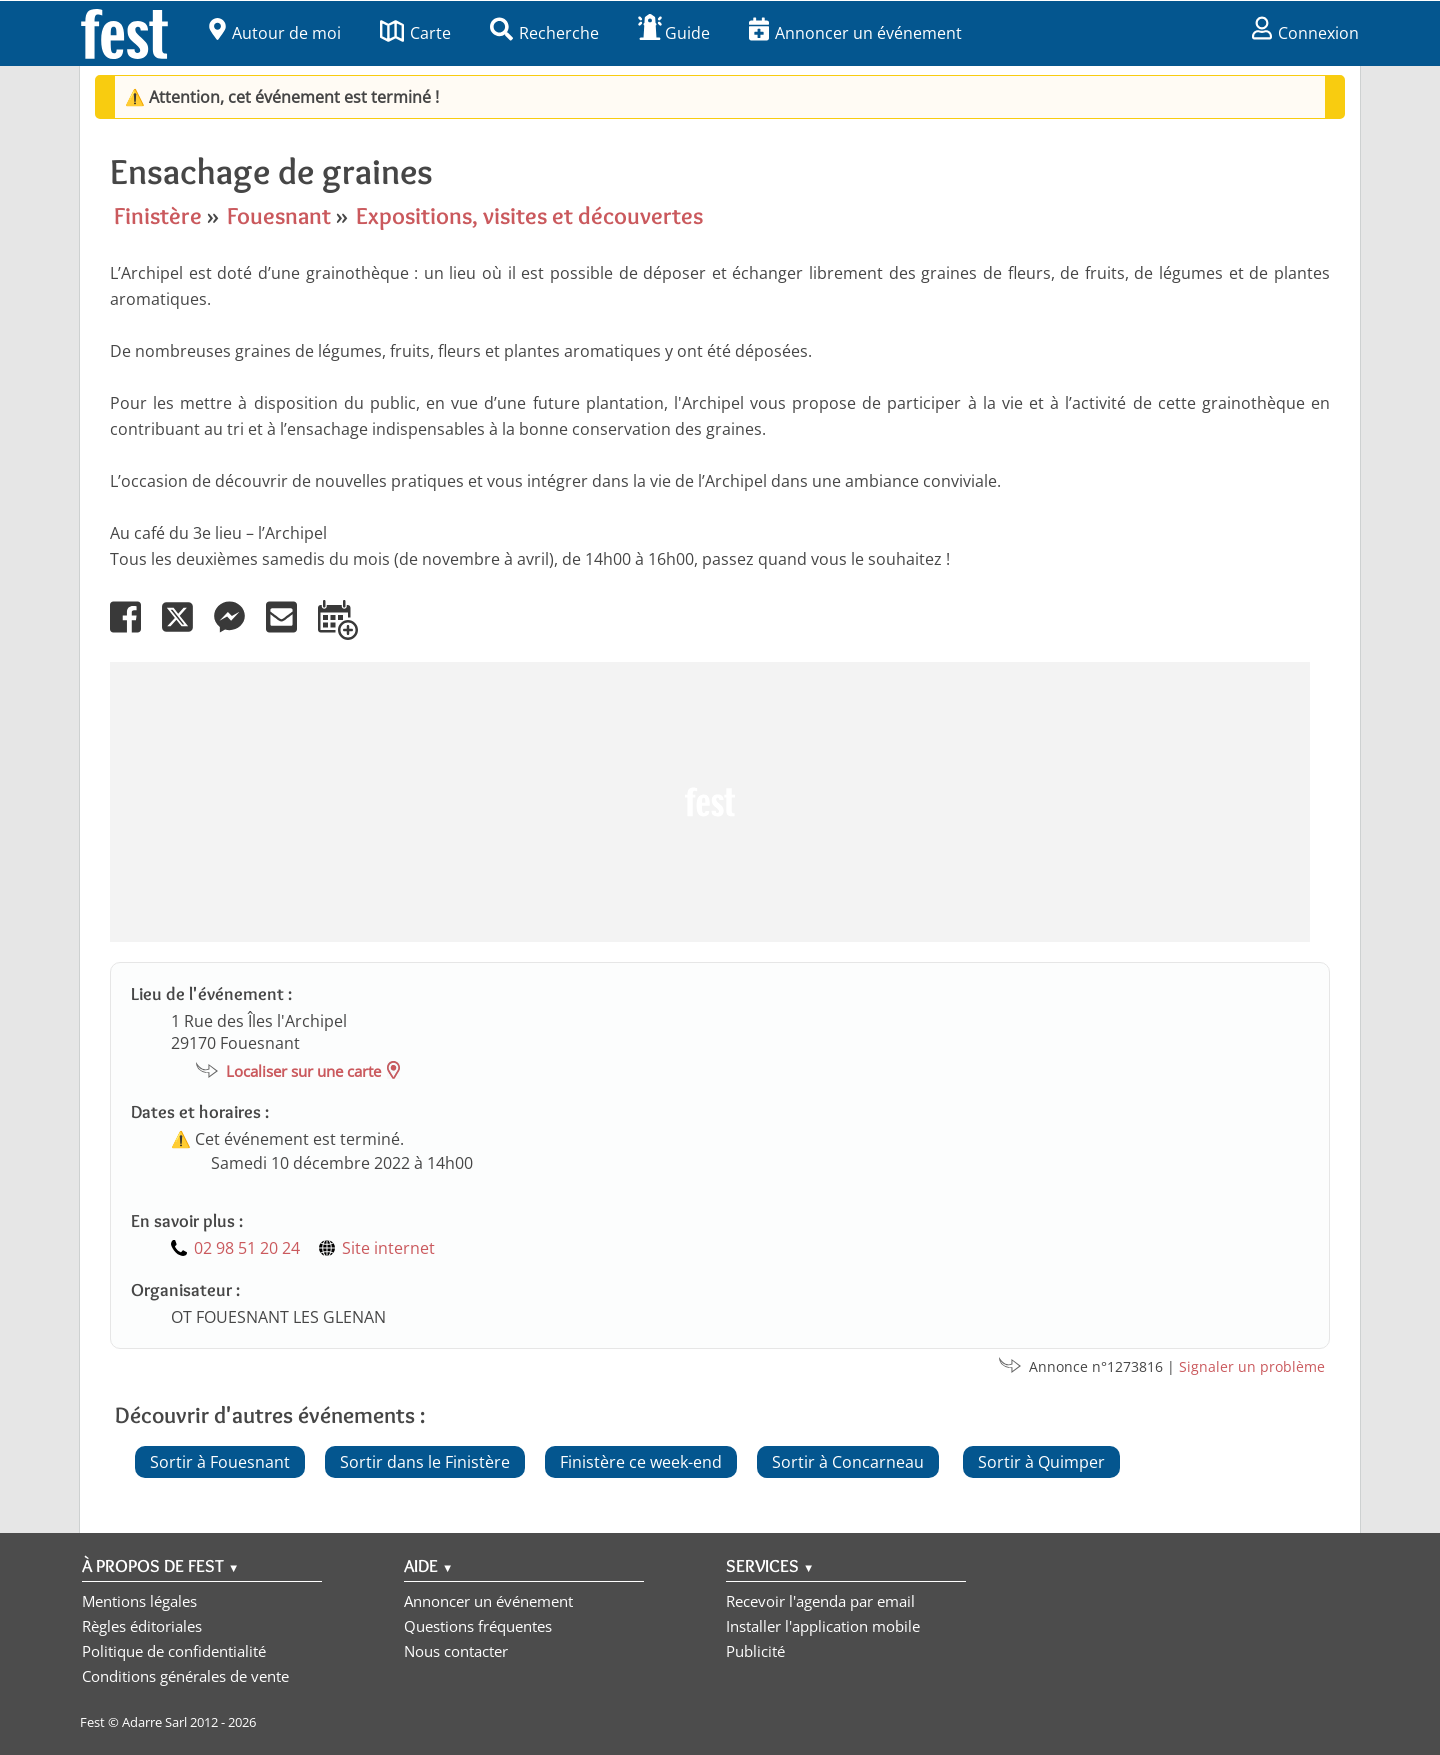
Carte (415, 33)
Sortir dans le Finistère (425, 1462)
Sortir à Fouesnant (220, 1462)
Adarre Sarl (154, 1722)
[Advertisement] (710, 802)
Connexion (1305, 33)
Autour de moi (275, 33)
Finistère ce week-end (641, 1462)
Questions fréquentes (478, 1626)
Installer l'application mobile (823, 1626)
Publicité (755, 1651)
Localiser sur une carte (303, 1071)
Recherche (544, 33)
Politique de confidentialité (174, 1651)
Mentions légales (139, 1601)
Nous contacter (456, 1651)
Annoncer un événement (855, 33)
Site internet (388, 1248)
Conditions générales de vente (185, 1676)
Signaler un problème (1252, 1366)
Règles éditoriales (142, 1626)
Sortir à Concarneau (848, 1462)
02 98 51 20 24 (247, 1248)
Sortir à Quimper (1041, 1462)
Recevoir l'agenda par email (820, 1601)
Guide (674, 33)
